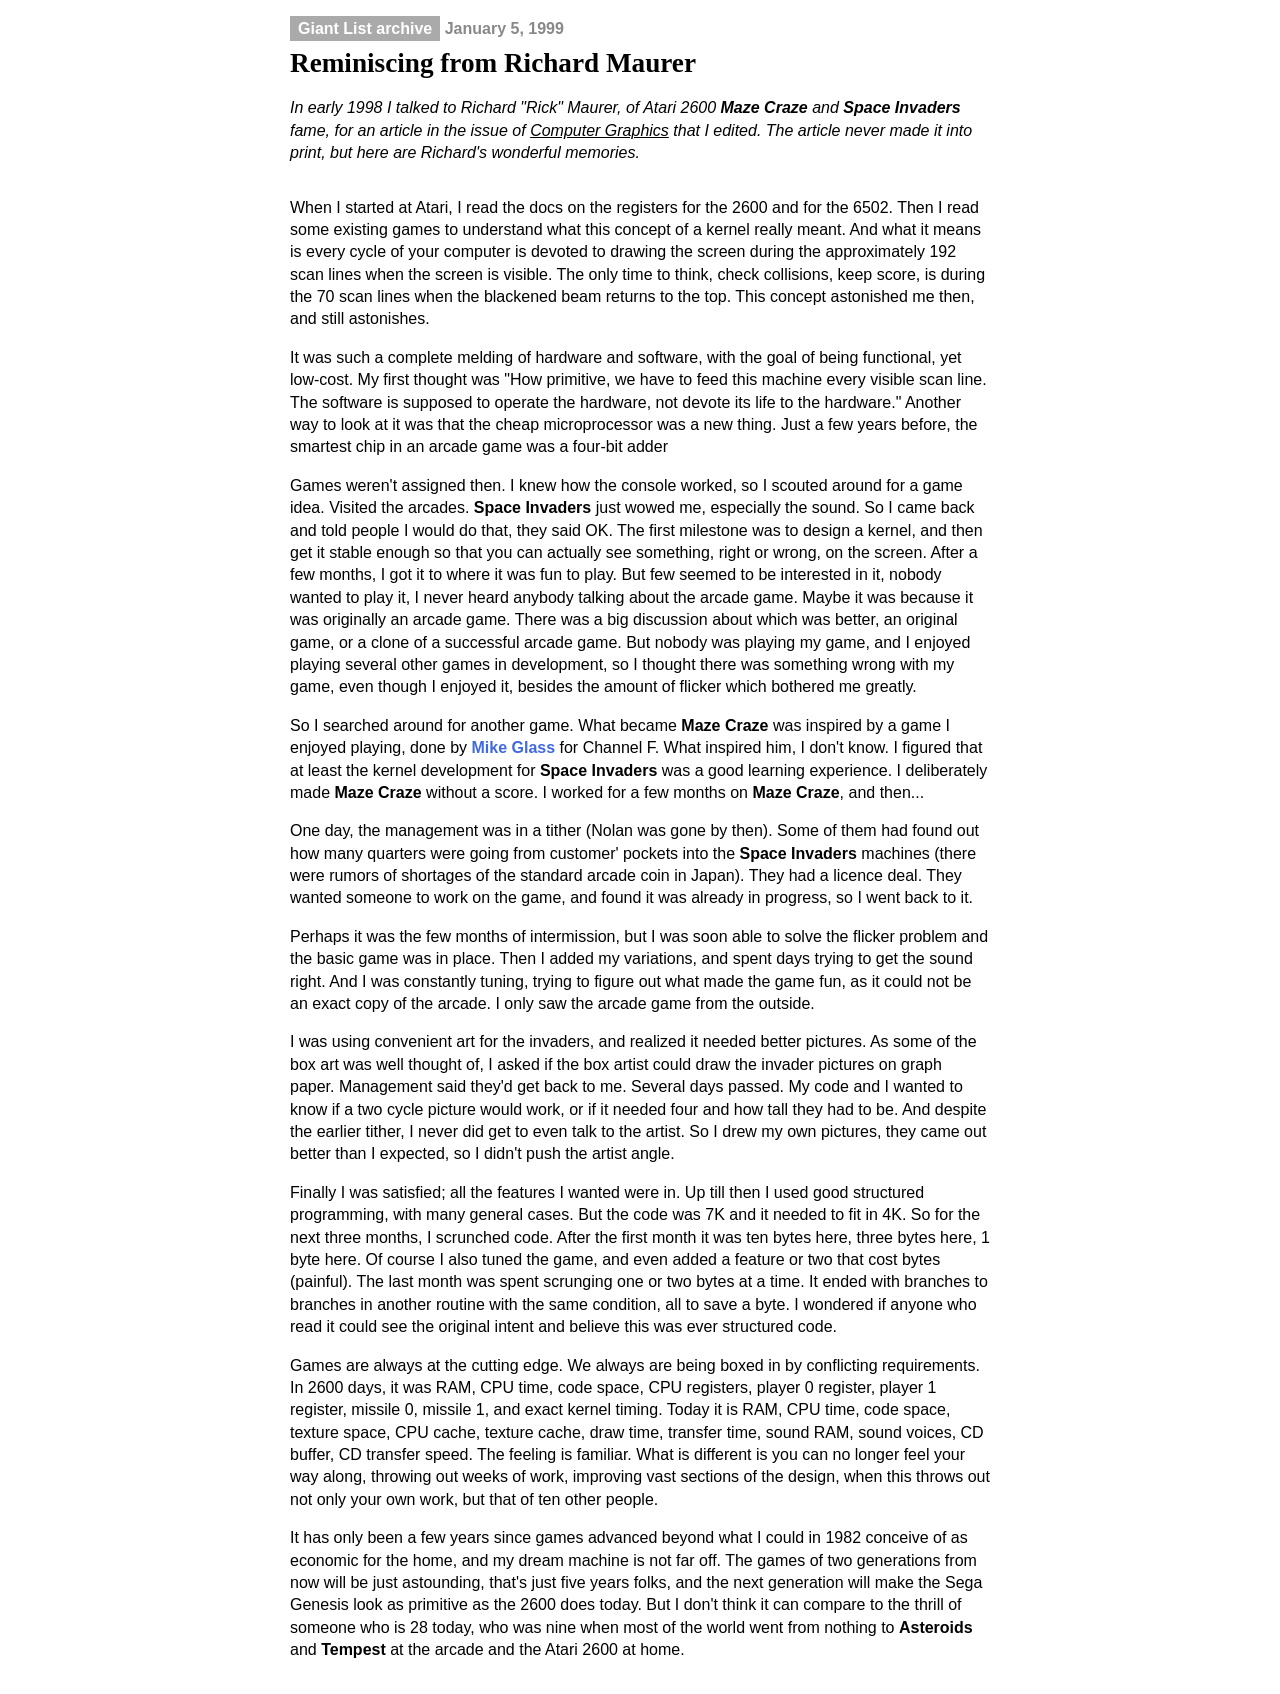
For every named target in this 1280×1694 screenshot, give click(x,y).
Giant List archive (365, 28)
